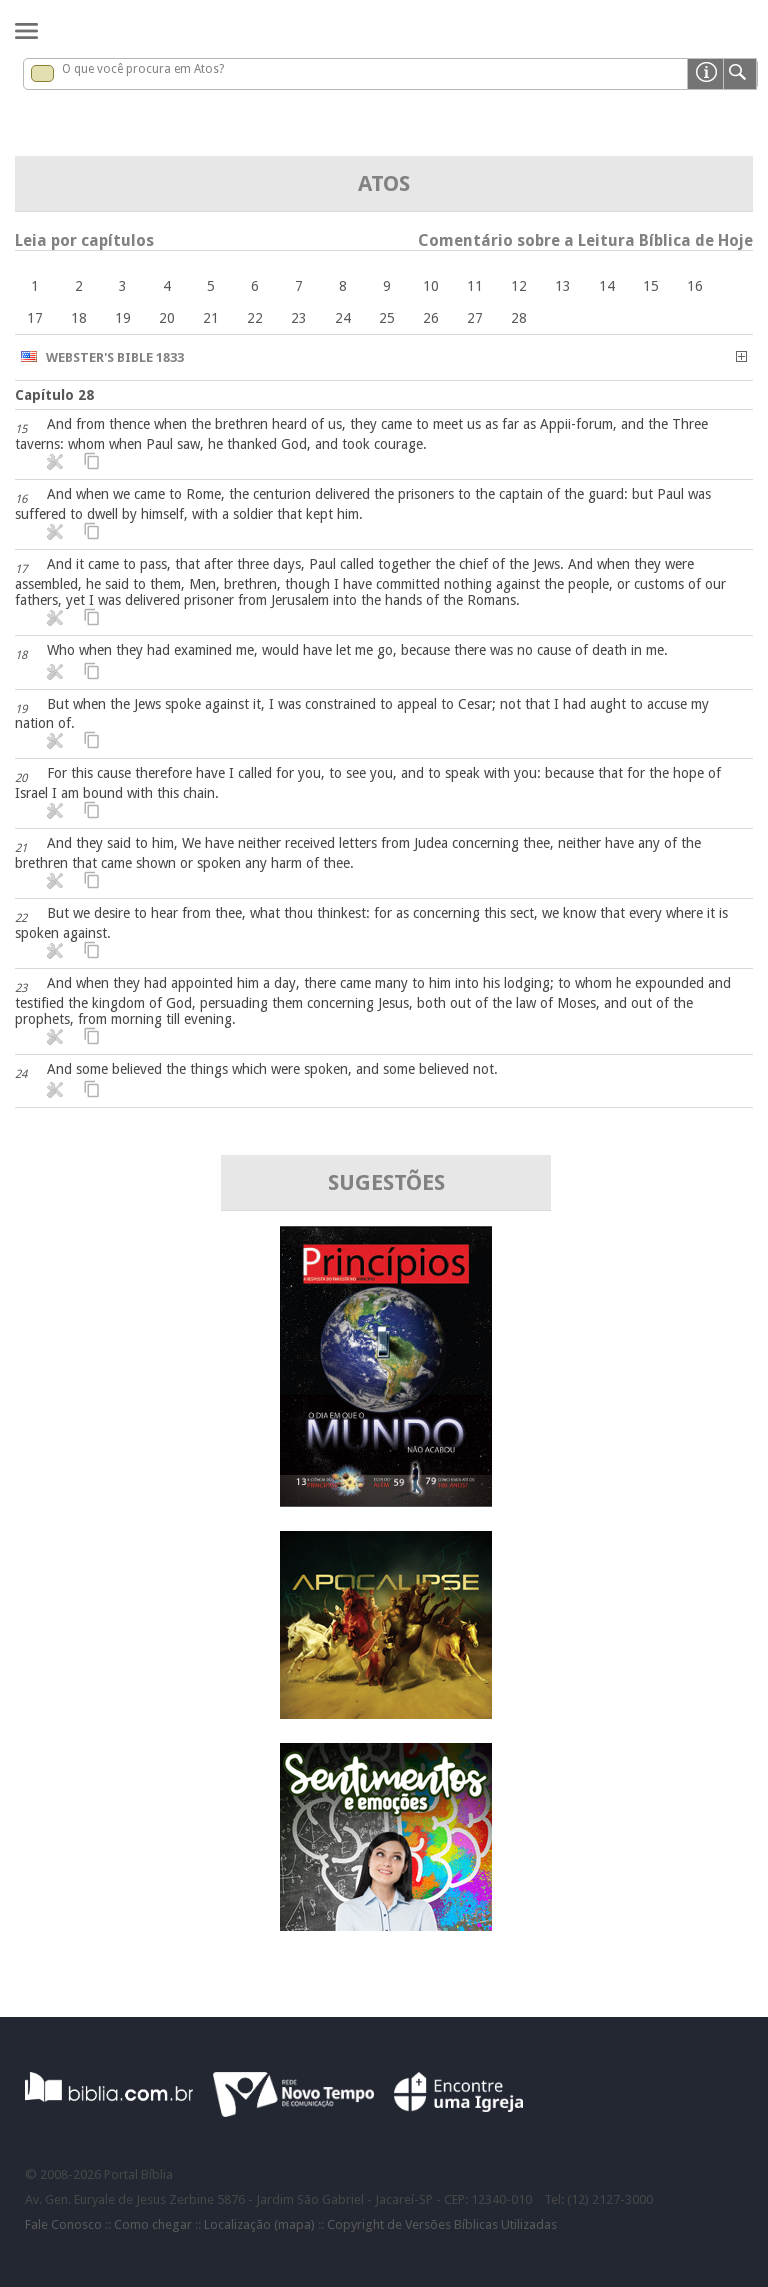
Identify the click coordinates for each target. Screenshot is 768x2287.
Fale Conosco (63, 2224)
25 (387, 318)
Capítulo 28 (54, 395)
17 (35, 318)
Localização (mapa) (259, 2224)
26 (431, 318)
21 (211, 318)
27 (475, 318)
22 (255, 318)
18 (79, 318)
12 (519, 286)
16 (695, 286)
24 (343, 318)
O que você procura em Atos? (143, 69)
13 (563, 286)
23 (299, 318)
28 (519, 318)
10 (431, 286)
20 (167, 318)
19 (123, 318)
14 (607, 286)
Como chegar (153, 2224)
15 (651, 286)
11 (475, 286)
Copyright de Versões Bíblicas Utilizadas (442, 2224)
